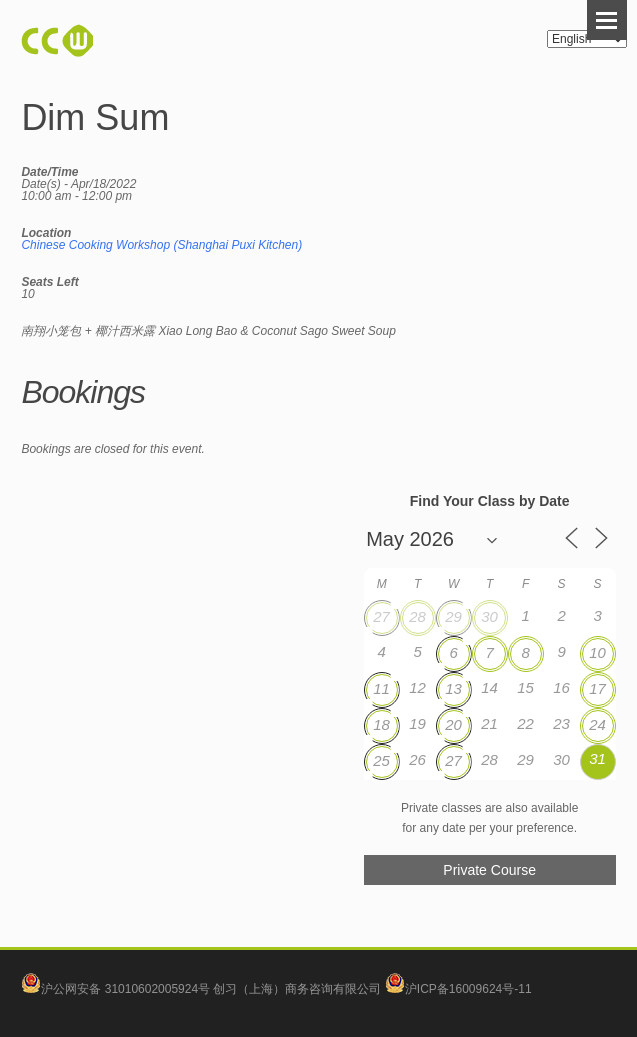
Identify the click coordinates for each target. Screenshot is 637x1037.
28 (417, 616)
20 (453, 724)
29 (453, 616)
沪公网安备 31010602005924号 (125, 989)
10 (597, 652)
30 (489, 616)
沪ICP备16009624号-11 (458, 989)
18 (381, 724)
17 (597, 688)
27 (381, 616)
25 (381, 760)
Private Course (489, 870)
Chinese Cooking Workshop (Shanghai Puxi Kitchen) (161, 245)
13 (453, 688)
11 (381, 688)
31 (597, 758)
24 (597, 724)
